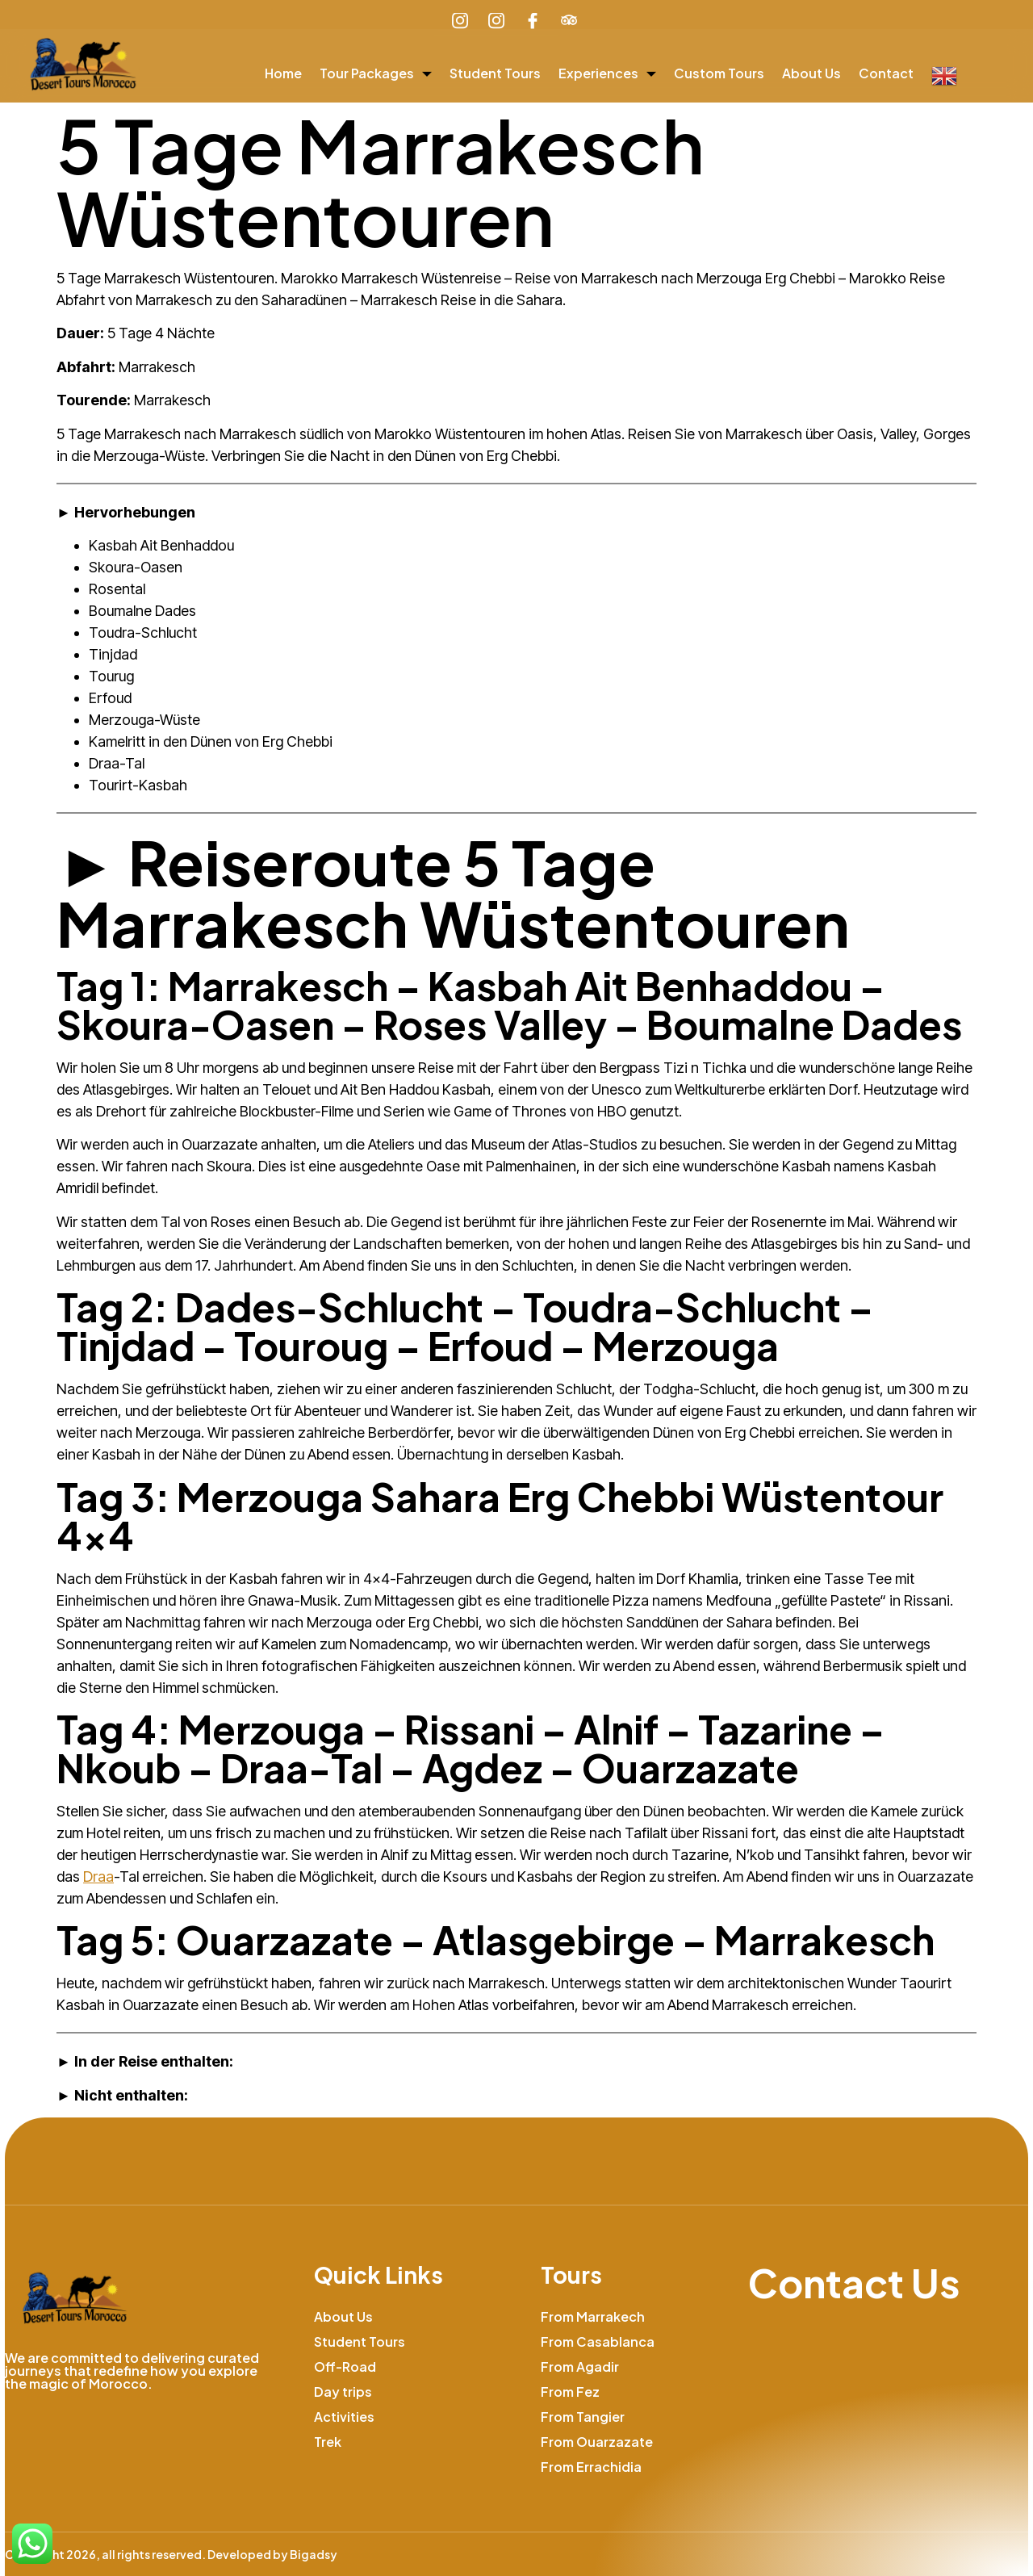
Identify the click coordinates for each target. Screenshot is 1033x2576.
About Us (811, 73)
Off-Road (345, 2366)
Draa (98, 1876)
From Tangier (583, 2416)
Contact (886, 73)
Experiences (607, 73)
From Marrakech (593, 2316)
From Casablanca (598, 2341)
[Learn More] (571, 21)
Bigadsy (313, 2554)
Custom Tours (719, 73)
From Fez (570, 2391)
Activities (344, 2416)
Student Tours (495, 73)
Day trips (343, 2391)
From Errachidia (591, 2466)
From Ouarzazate (597, 2441)
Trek (327, 2441)
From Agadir (580, 2366)
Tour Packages (376, 73)
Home (283, 73)
